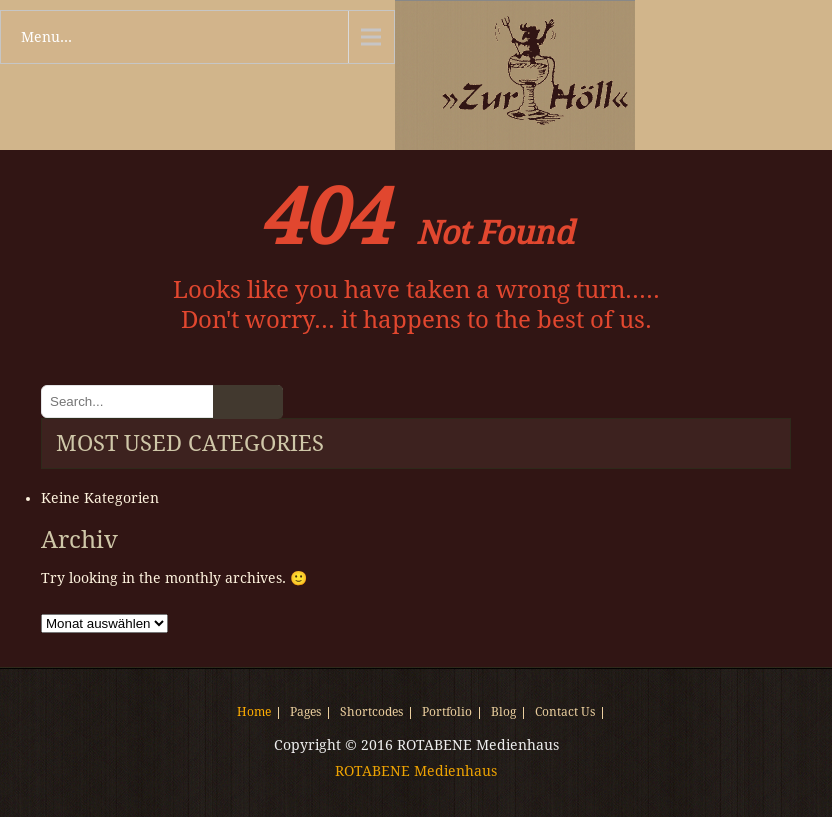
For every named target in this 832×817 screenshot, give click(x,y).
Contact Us (565, 713)
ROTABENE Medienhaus (416, 771)
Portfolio (447, 713)
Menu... (46, 37)
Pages (305, 713)
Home (254, 713)
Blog (503, 713)
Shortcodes (371, 713)
